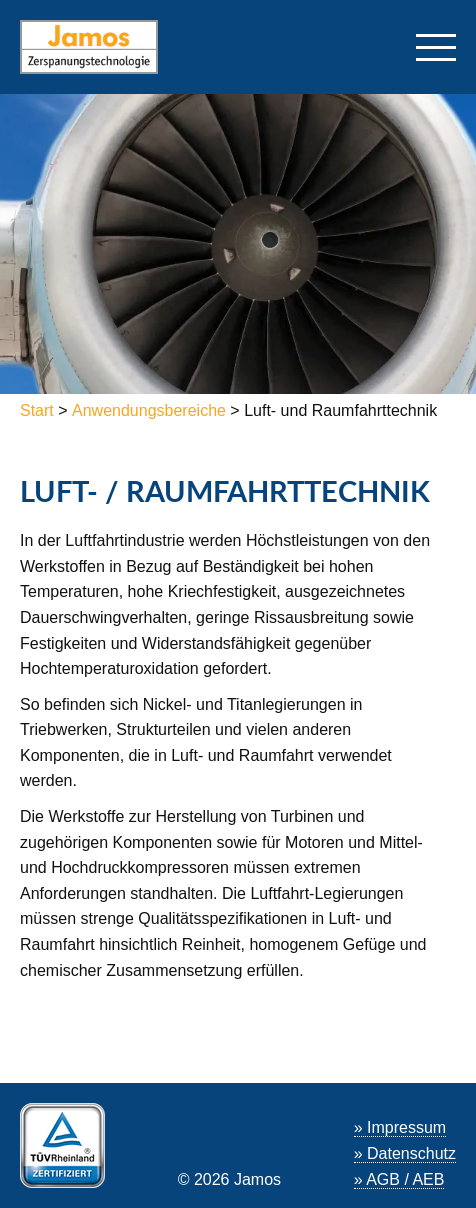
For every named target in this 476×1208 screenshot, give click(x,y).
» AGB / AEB (399, 1179)
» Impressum (400, 1127)
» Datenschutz (405, 1153)
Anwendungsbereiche (149, 410)
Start (39, 410)
